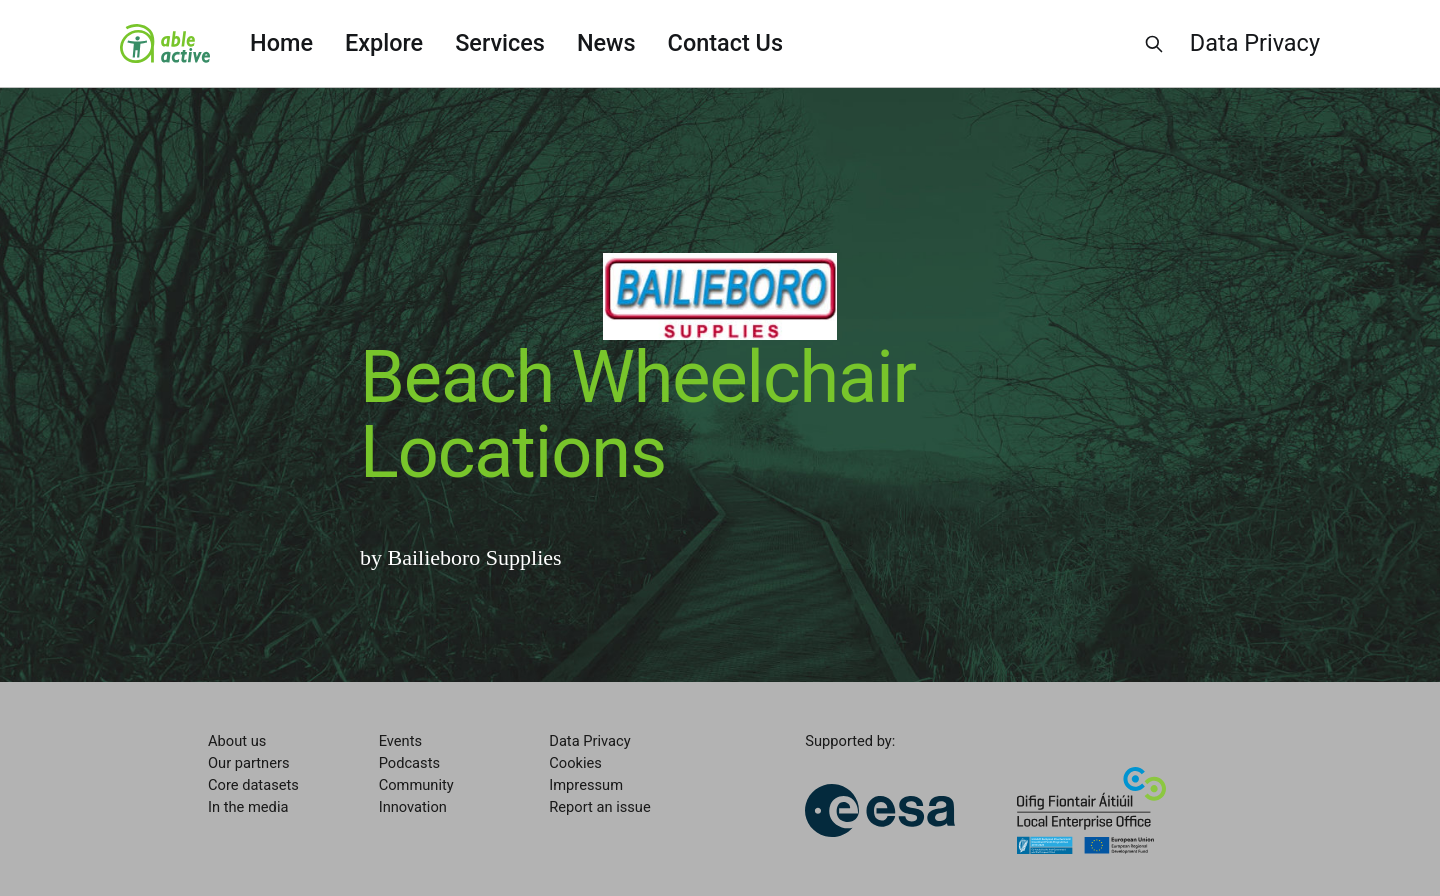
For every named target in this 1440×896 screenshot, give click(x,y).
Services (500, 43)
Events (400, 741)
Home (281, 43)
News (606, 43)
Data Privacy (1255, 43)
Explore (384, 43)
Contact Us (725, 43)
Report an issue (599, 807)
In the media (248, 807)
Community (416, 785)
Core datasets (253, 785)
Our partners (248, 763)
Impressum (586, 785)
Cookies (575, 763)
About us (237, 741)
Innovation (413, 807)
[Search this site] (1154, 44)
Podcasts (409, 763)
